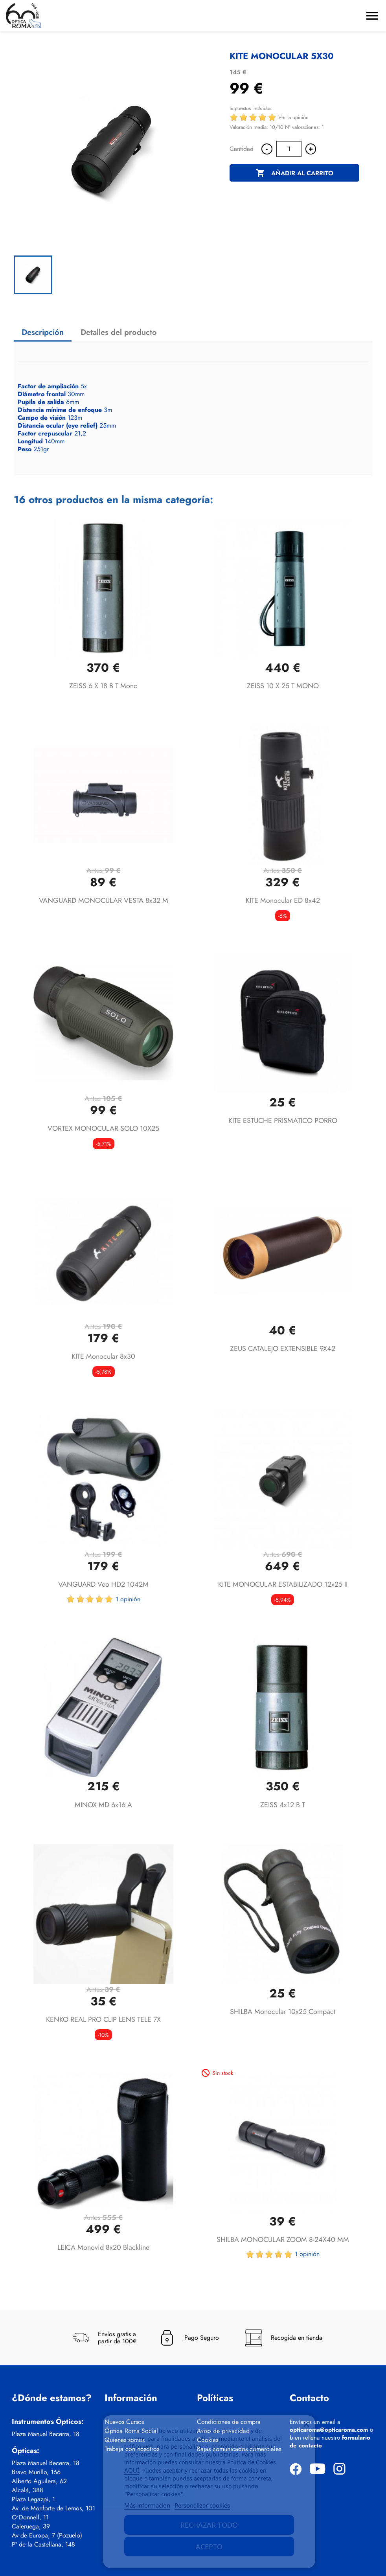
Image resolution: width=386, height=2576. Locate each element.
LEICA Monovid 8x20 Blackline (103, 2247)
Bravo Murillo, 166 (36, 2472)
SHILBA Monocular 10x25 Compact (282, 2011)
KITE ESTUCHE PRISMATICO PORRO (282, 1120)
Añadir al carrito (294, 173)
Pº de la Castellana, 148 (43, 2544)
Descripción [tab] (43, 332)
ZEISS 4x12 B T (282, 1805)
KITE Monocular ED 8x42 (283, 900)
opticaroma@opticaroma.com (329, 2429)
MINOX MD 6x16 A (103, 1805)
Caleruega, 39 (31, 2526)
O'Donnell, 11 (30, 2517)
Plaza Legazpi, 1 (33, 2499)
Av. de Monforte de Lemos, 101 (53, 2508)
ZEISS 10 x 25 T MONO (283, 686)
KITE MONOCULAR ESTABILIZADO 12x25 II (282, 1584)
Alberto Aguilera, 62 (39, 2481)
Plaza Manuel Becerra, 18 (45, 2434)
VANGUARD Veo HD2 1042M (103, 1584)
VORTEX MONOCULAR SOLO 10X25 (103, 1128)
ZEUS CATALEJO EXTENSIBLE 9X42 (282, 1348)
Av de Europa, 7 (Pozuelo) (47, 2535)
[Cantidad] (288, 149)
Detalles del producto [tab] (119, 332)
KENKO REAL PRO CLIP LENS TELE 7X (103, 2019)
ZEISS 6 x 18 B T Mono (103, 686)
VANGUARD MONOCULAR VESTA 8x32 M (103, 900)
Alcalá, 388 (27, 2490)
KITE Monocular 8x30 (103, 1356)
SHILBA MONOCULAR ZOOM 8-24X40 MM (283, 2239)
